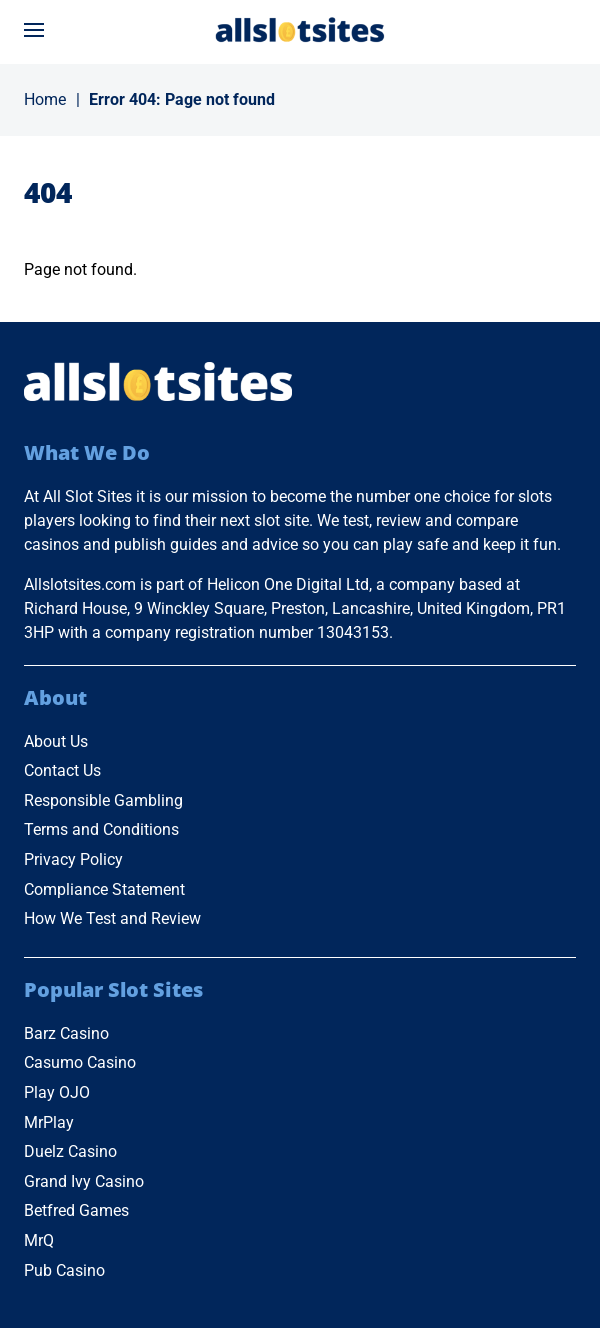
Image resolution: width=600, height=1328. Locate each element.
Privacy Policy (73, 859)
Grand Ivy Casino (84, 1181)
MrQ (39, 1240)
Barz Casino (66, 1033)
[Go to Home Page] (300, 29)
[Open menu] (34, 30)
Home (45, 99)
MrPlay (49, 1122)
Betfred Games (76, 1210)
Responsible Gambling (103, 800)
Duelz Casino (70, 1151)
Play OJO (57, 1092)
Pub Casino (64, 1270)
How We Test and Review (112, 918)
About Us (56, 741)
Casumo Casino (80, 1062)
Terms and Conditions (101, 829)
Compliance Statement (104, 889)
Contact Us (62, 770)
